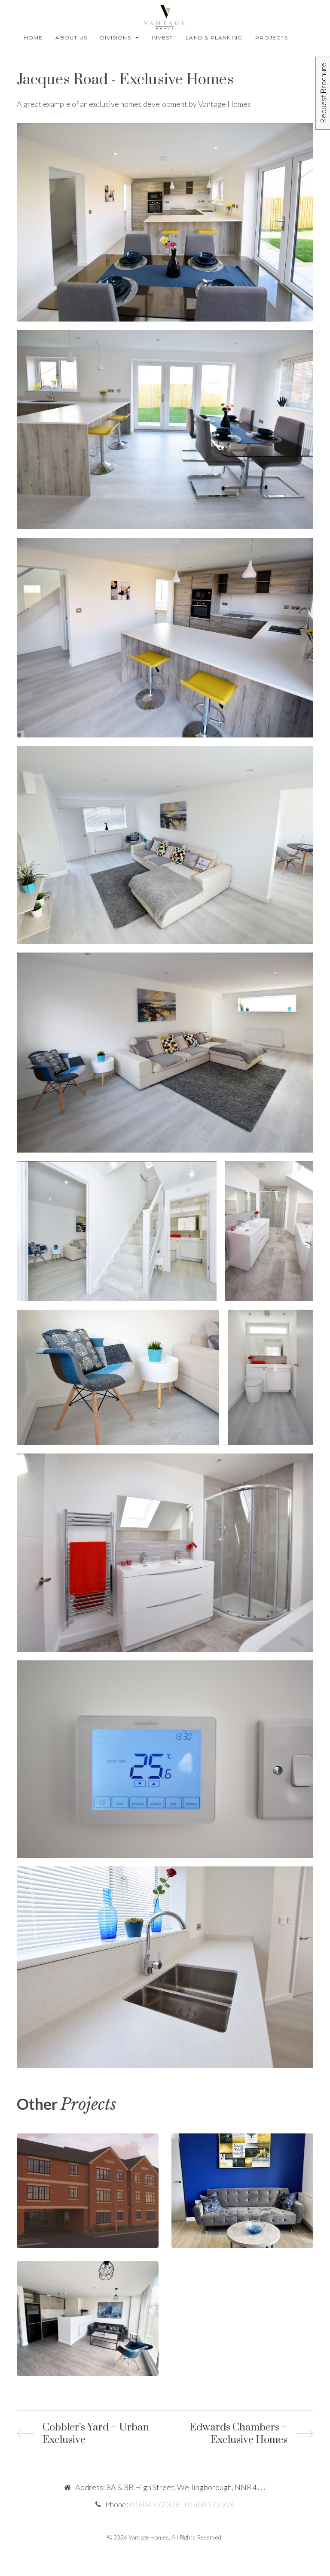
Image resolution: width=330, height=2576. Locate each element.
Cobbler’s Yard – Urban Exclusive (95, 2433)
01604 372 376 (155, 2504)
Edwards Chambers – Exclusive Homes (238, 2433)
